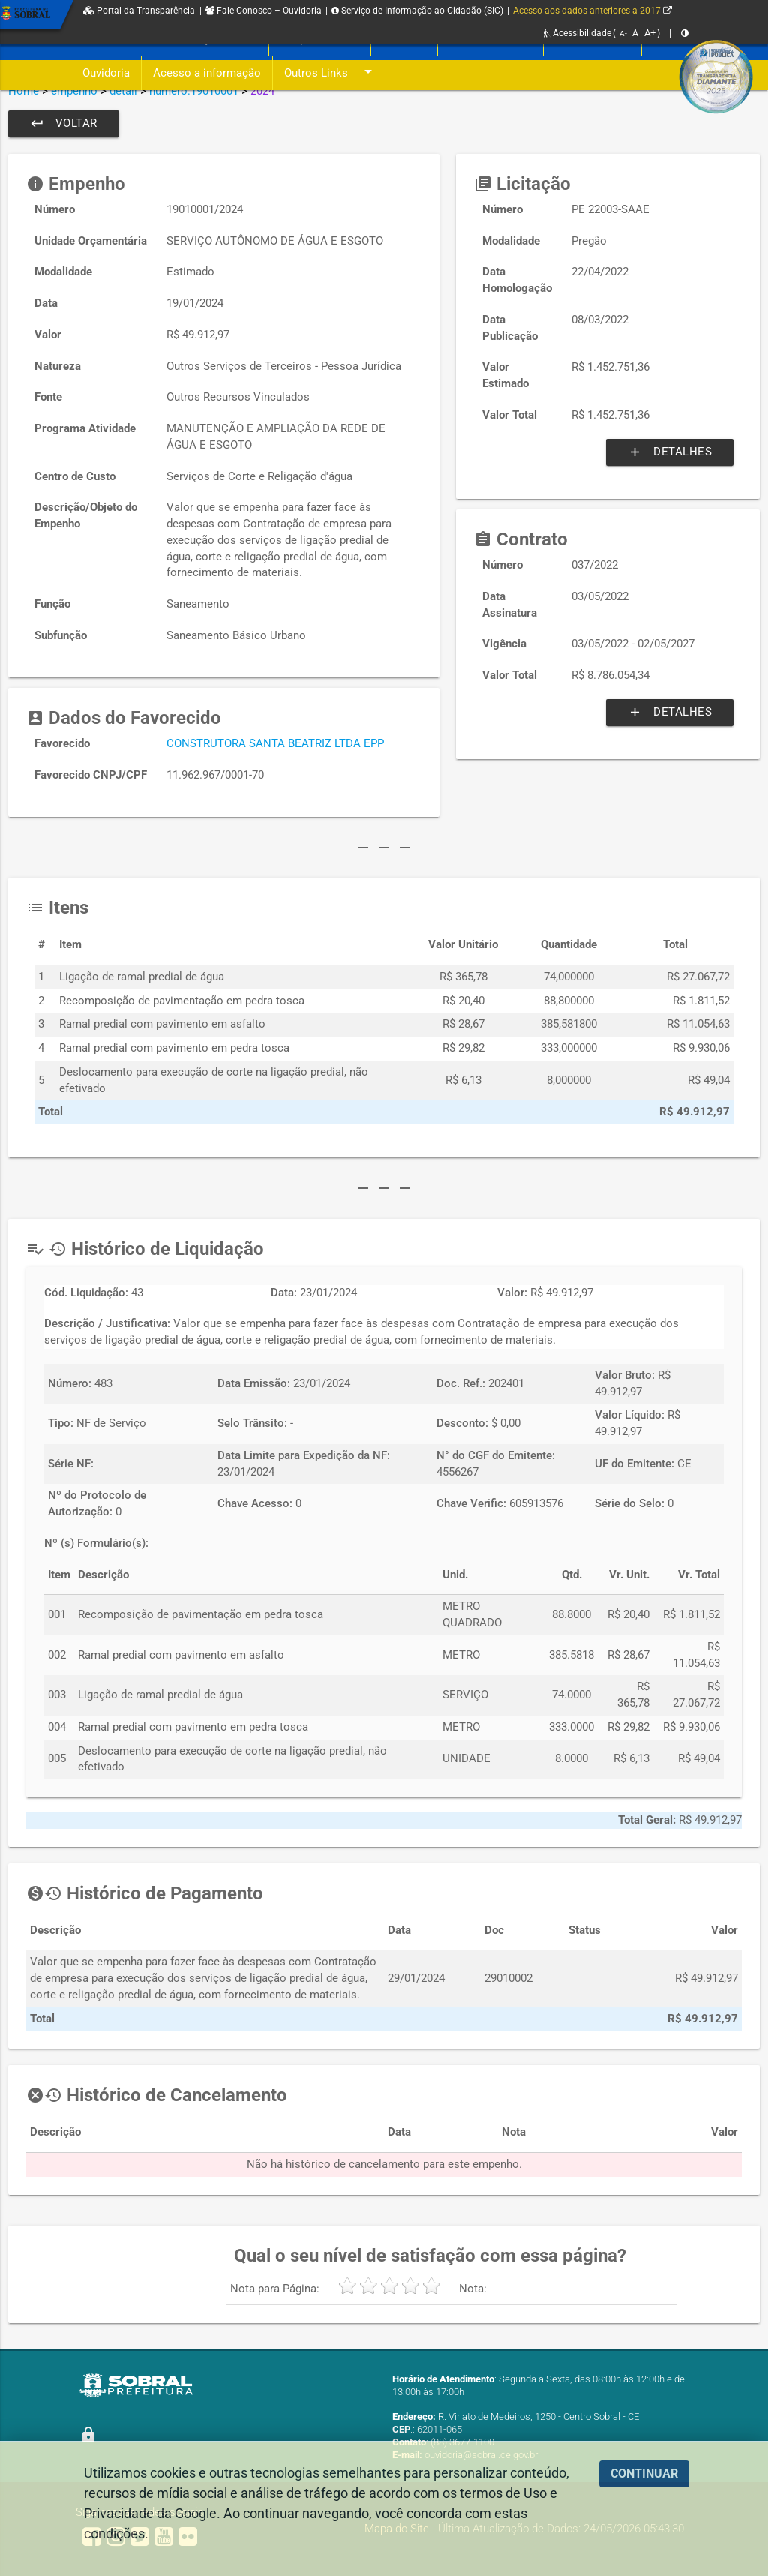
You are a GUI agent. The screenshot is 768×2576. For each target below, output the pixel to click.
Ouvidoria (106, 73)
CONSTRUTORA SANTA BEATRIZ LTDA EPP (275, 743)
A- (623, 33)
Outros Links (330, 73)
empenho (74, 91)
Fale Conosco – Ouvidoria (264, 10)
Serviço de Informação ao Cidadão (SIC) (417, 10)
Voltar (64, 123)
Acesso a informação (207, 73)
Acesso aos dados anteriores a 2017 (592, 10)
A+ (650, 32)
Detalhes (670, 452)
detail (123, 91)
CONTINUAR (644, 2473)
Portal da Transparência (139, 10)
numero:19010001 (193, 91)
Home (23, 91)
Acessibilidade (577, 33)
